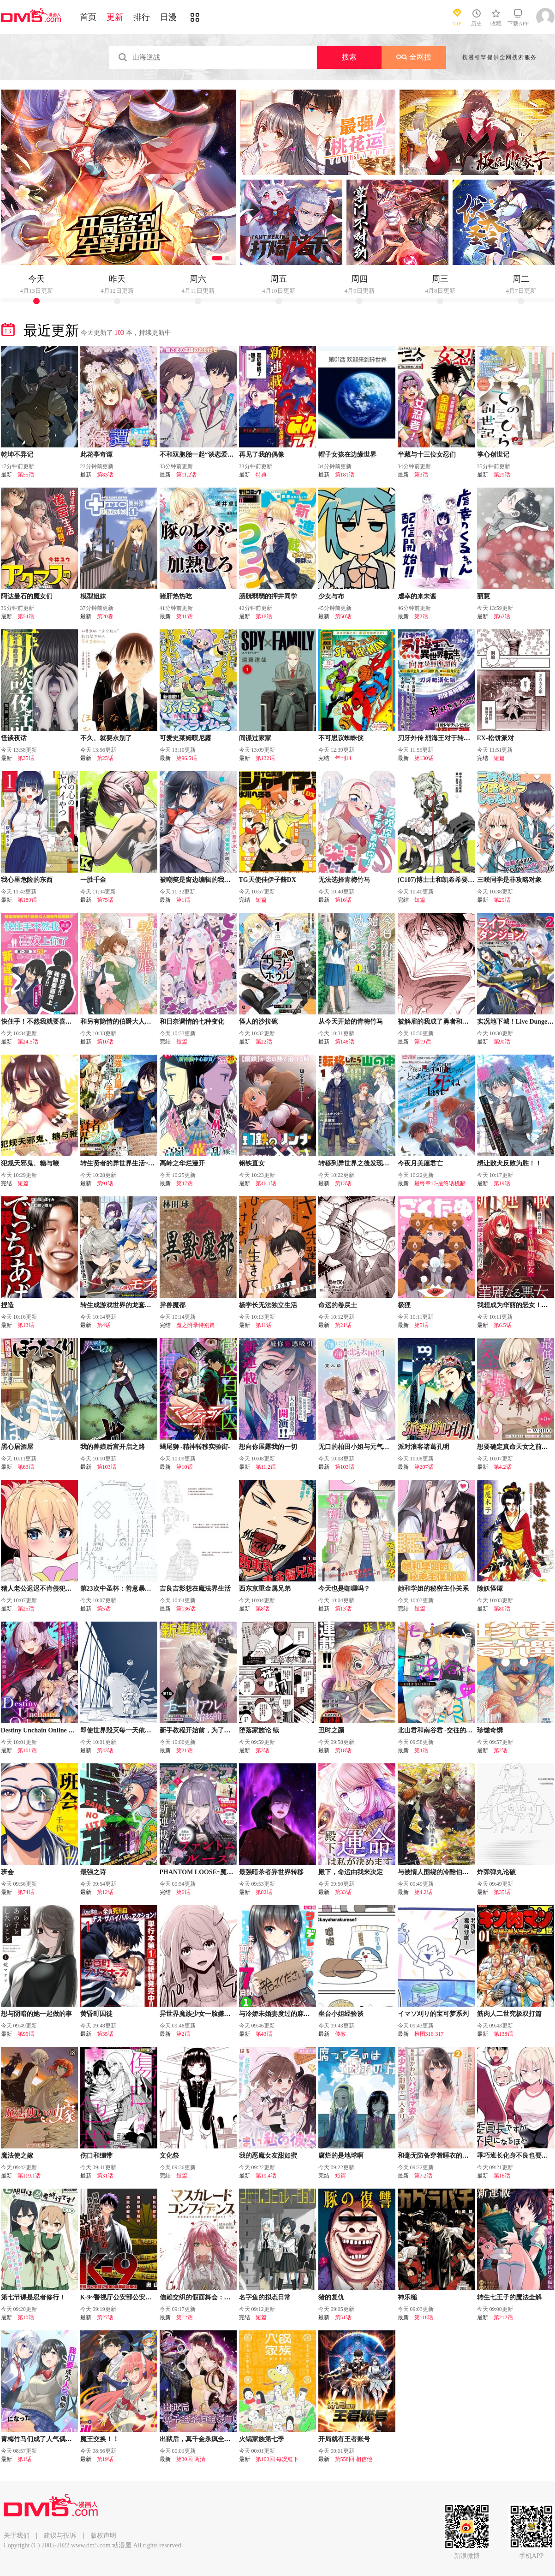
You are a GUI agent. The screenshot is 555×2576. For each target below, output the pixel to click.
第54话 (26, 616)
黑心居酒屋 (17, 1446)
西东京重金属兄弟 (265, 1588)
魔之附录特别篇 (195, 1325)
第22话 (264, 1041)
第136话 (186, 1608)
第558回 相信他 (353, 2459)
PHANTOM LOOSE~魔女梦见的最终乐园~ (221, 1872)
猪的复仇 (331, 2297)
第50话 (343, 616)
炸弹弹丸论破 (496, 1872)
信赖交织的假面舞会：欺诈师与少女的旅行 (221, 2297)
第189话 (27, 900)
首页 (88, 17)
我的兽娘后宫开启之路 (112, 1446)
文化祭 (169, 2155)
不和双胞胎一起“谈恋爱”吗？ (202, 454)
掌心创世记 (493, 454)
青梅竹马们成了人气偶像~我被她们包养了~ (62, 2439)
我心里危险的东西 (27, 879)
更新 (115, 17)
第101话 (27, 1750)
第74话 (26, 1892)
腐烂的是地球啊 (341, 2155)
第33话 (343, 1892)
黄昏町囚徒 (96, 2013)
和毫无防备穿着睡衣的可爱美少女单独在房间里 (465, 2155)
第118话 (424, 2317)
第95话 (26, 2034)
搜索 (349, 57)
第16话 (343, 900)
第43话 (105, 1750)
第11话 (264, 1325)
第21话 (343, 1325)
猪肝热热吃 (176, 596)
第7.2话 (423, 2175)
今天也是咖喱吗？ (344, 1588)
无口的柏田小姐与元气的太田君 (363, 1446)
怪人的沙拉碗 (258, 1021)
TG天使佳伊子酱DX (267, 879)
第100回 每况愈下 (277, 2459)
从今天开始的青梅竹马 (350, 1021)
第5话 (421, 1325)
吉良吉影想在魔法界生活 (195, 1588)
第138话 (503, 2034)
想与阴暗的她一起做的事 (36, 2013)
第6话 (183, 1892)
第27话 (105, 2317)
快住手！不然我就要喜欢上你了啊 (49, 1021)
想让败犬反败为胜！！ (509, 1163)
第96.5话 (186, 758)
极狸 (404, 1305)
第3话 (421, 474)
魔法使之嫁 (17, 2155)
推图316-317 (429, 2034)
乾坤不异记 (17, 454)
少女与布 (331, 596)
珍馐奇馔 (490, 1730)
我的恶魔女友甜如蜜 (268, 2155)
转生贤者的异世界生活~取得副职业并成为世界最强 (153, 1163)
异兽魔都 (172, 1305)
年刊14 (343, 758)
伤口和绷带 (96, 2155)
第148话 (344, 1041)
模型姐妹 (93, 596)
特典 (261, 474)
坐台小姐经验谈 (341, 2013)
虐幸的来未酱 (417, 596)
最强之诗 (93, 1872)
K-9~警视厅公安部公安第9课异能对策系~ (138, 2297)
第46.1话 (266, 1183)
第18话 (264, 616)
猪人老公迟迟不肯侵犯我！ (39, 1588)
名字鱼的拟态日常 (265, 2297)
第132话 (265, 758)
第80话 (502, 1608)
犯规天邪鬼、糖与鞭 (30, 1163)
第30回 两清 (190, 2459)
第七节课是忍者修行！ (33, 2297)
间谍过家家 (255, 738)
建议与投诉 (60, 2535)
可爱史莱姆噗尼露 (185, 738)
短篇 (499, 758)
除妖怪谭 (490, 1588)
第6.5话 (503, 1325)
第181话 (344, 474)
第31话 (105, 2175)
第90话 (502, 1041)
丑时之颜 (331, 1730)
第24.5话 (28, 1041)
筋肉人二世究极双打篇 (509, 2013)
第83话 (105, 474)
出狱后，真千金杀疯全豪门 (198, 2439)
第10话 (105, 1041)
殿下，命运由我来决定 (350, 1872)
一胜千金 (93, 879)
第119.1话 (29, 2175)
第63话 (26, 1467)
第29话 (502, 474)
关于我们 (17, 2535)
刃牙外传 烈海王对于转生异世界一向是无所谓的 (466, 738)
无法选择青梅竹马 (344, 879)
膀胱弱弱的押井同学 (268, 596)
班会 (7, 1872)
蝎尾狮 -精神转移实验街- (195, 1446)
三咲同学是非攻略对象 (509, 879)
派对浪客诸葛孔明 (423, 1446)
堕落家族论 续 (259, 1730)
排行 (141, 17)
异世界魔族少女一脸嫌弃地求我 (205, 2013)
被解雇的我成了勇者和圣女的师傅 (446, 1021)
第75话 (105, 900)
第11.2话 (186, 474)
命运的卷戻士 (337, 1305)
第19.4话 (266, 2175)
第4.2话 (503, 1467)
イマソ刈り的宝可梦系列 (433, 2013)
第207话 (424, 1467)
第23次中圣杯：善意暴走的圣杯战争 (132, 1588)
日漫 (168, 17)
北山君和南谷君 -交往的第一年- (443, 1730)
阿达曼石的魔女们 (27, 596)
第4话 (104, 1325)
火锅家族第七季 (261, 2439)
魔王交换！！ (99, 2439)
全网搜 (413, 57)
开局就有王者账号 (344, 2439)
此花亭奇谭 (96, 454)
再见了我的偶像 (261, 454)
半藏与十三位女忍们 (427, 454)
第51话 (343, 2317)
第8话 (262, 1608)
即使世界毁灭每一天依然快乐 (122, 1730)
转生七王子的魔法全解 (509, 2297)
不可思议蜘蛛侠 (341, 738)
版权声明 (103, 2535)
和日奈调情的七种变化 (192, 1021)
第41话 (184, 616)
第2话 (421, 616)
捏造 (7, 1305)
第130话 (424, 758)
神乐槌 (407, 2297)
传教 (340, 2034)
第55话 (26, 474)
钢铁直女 (252, 1163)
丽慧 (483, 596)
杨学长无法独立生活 (268, 1305)
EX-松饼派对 (495, 738)
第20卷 (105, 616)
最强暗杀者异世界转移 (271, 1872)
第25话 (105, 758)
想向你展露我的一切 (268, 1446)
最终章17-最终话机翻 (440, 1183)
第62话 (502, 616)
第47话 (184, 1183)
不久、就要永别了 (106, 738)
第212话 (503, 2317)
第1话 (183, 900)
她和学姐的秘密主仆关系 (433, 1588)
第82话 (264, 1892)
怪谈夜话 (14, 738)
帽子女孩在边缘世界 (347, 454)
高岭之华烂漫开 (182, 1163)
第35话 (26, 758)
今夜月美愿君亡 (420, 1163)
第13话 (343, 1183)
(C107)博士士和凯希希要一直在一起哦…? (457, 879)
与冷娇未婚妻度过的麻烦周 (277, 2013)
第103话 (106, 1467)
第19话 (422, 1041)
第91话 (105, 1183)
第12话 (105, 1892)
